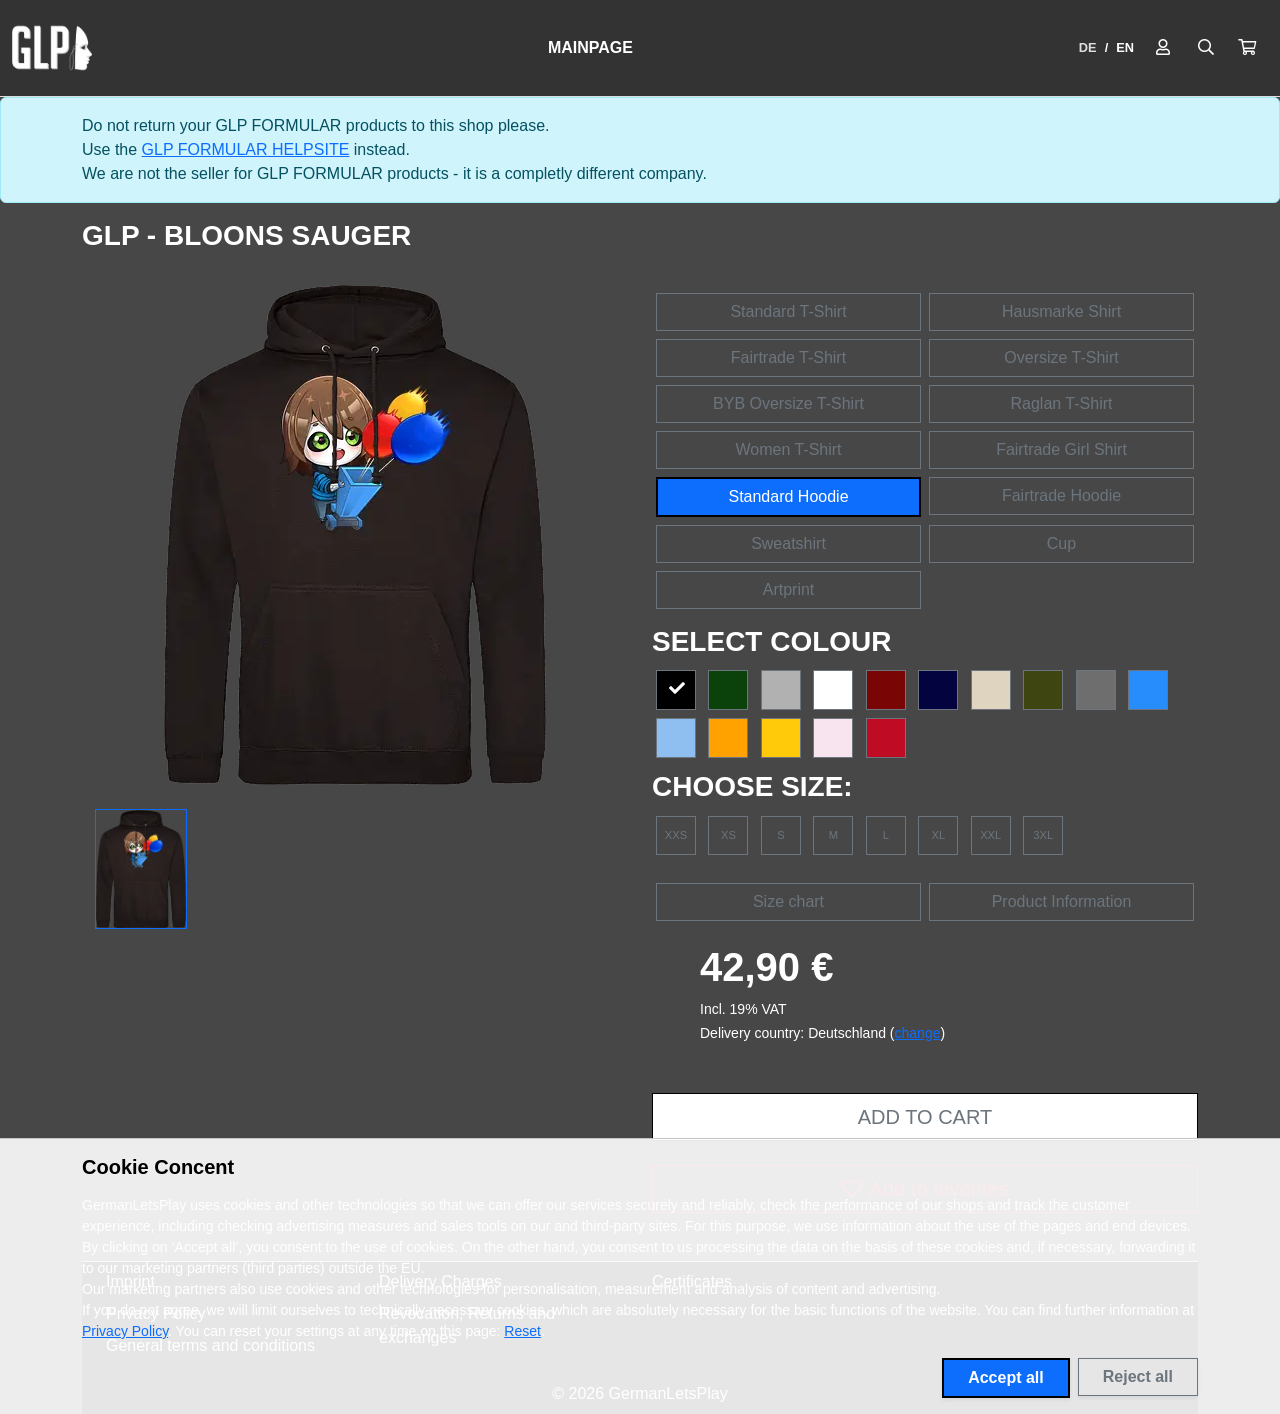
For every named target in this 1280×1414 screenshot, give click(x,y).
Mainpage (590, 47)
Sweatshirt (788, 543)
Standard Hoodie (788, 496)
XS (728, 835)
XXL (990, 835)
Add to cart (925, 1117)
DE (1088, 47)
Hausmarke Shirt (1061, 311)
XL (938, 835)
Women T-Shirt (788, 449)
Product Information (1062, 901)
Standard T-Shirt (788, 311)
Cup (1061, 543)
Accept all (1006, 1377)
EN (1125, 47)
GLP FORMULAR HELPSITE (246, 149)
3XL (1043, 835)
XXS (676, 835)
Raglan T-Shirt (1062, 403)
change (918, 1033)
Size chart (788, 901)
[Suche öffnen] (1206, 48)
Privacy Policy (125, 1331)
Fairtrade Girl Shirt (1061, 449)
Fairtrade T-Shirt (788, 357)
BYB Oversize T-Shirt (788, 403)
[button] (1247, 48)
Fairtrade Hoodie (1061, 495)
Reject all (1138, 1376)
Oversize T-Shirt (1061, 357)
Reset (522, 1331)
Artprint (789, 589)
